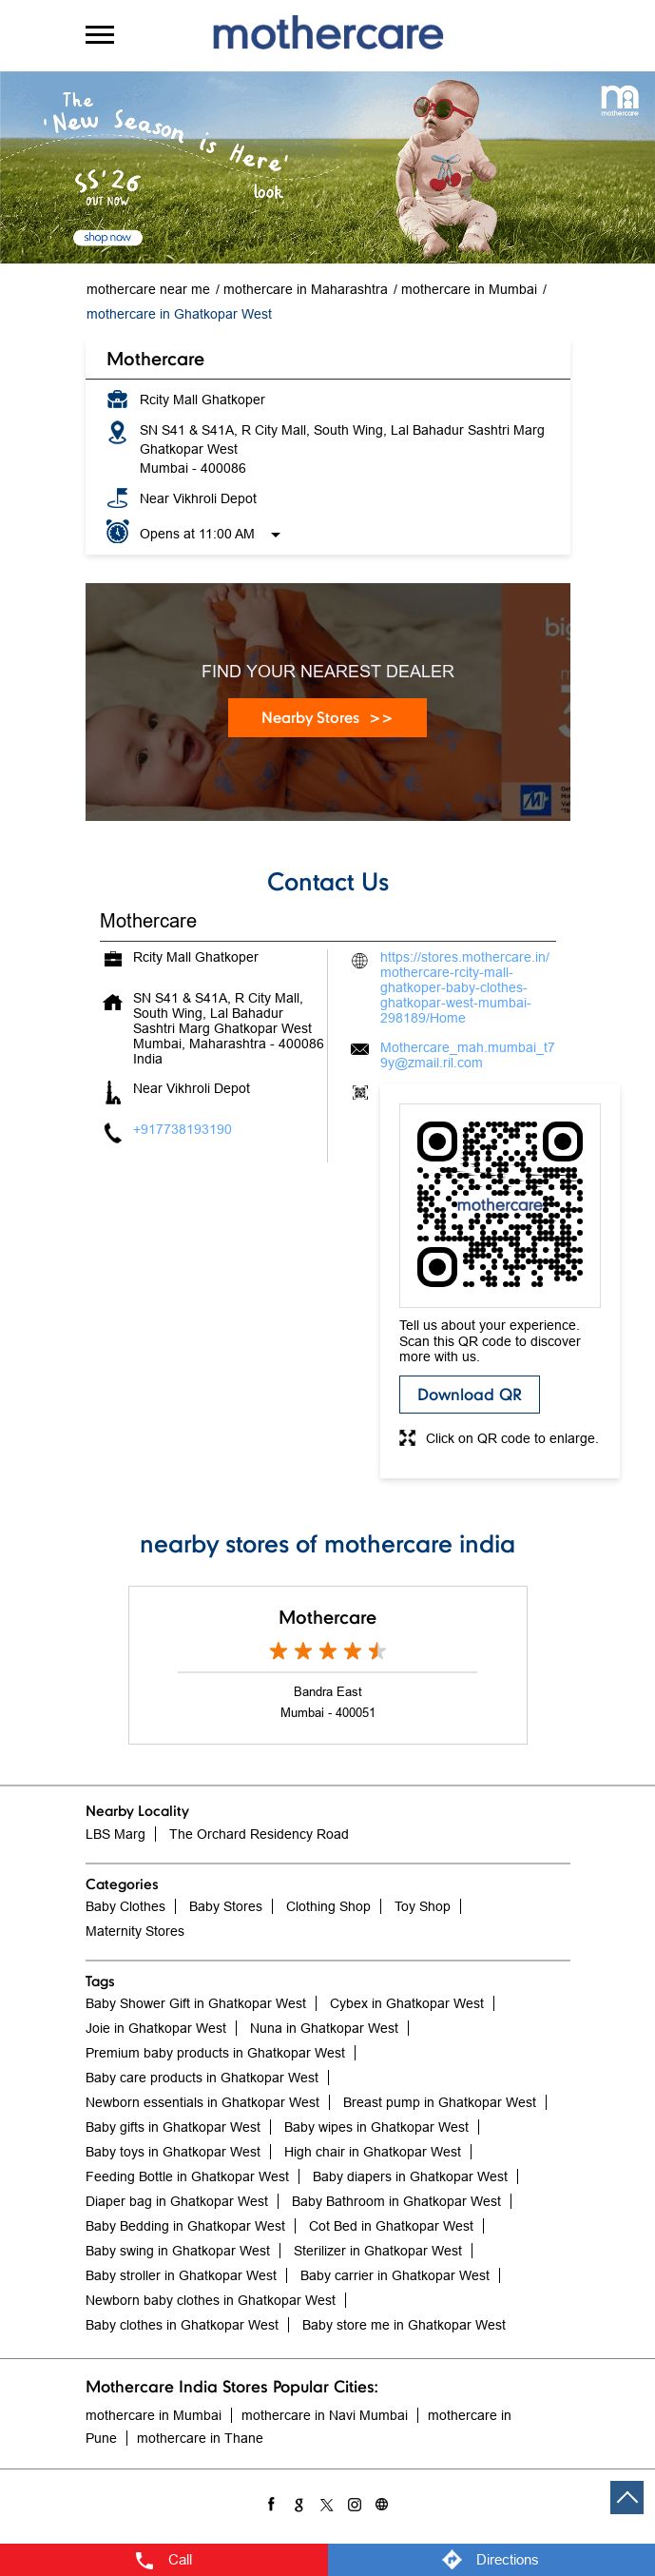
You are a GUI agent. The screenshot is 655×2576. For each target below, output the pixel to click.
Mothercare (327, 1617)
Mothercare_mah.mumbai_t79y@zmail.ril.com (467, 1055)
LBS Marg (115, 1834)
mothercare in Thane (200, 2438)
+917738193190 (182, 1129)
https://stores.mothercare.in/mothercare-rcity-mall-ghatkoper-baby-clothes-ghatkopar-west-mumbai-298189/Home (464, 987)
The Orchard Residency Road (259, 1834)
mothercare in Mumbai (154, 2415)
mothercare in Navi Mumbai (324, 2415)
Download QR (469, 1394)
